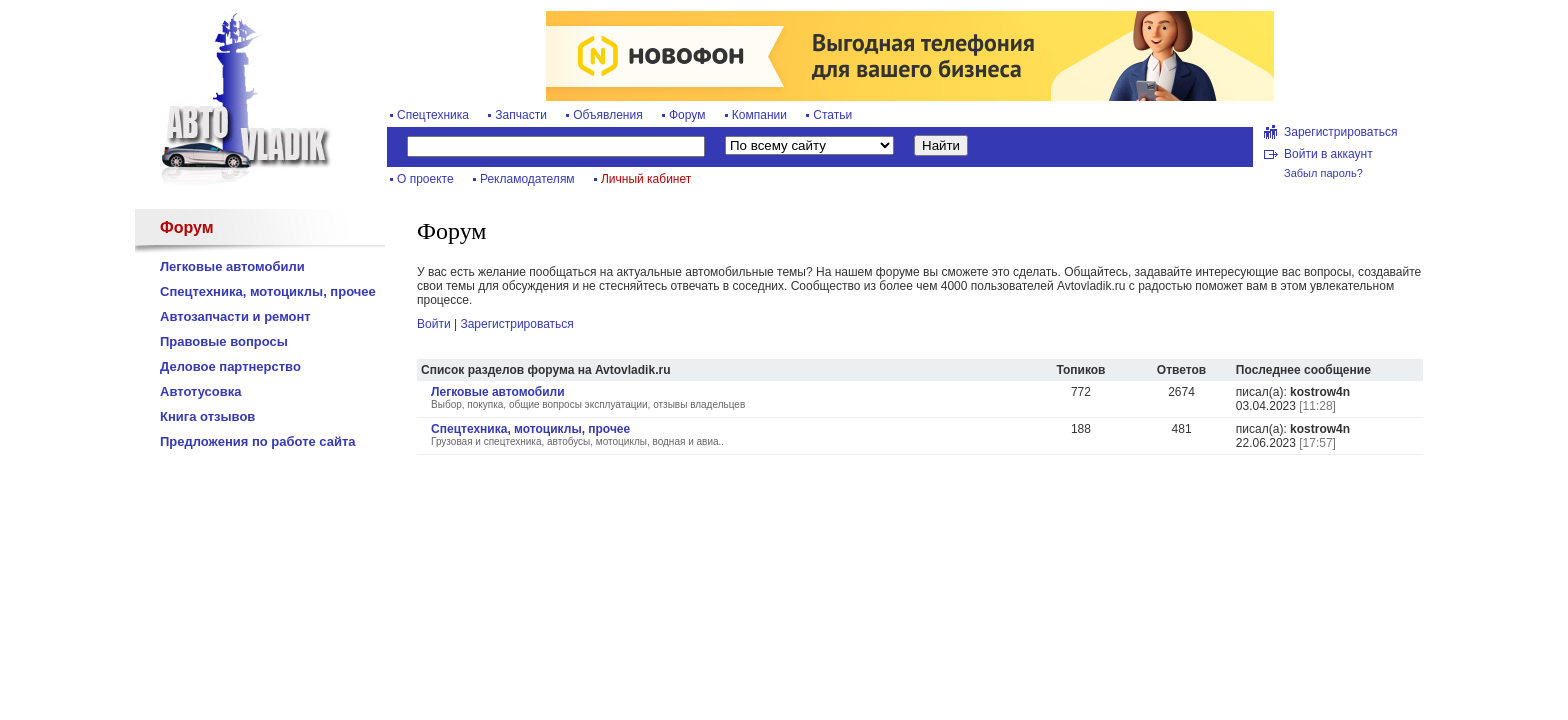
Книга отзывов (207, 416)
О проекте (425, 179)
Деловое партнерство (230, 366)
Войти (434, 324)
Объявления (607, 115)
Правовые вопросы (224, 341)
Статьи (832, 115)
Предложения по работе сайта (258, 441)
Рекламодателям (527, 179)
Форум (687, 115)
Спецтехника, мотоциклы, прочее (268, 291)
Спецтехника (433, 115)
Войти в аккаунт (1328, 154)
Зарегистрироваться (1340, 132)
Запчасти (521, 115)
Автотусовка (201, 391)
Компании (759, 115)
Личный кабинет (646, 179)
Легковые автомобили (232, 266)
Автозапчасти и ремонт (235, 316)
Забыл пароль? (1323, 173)
